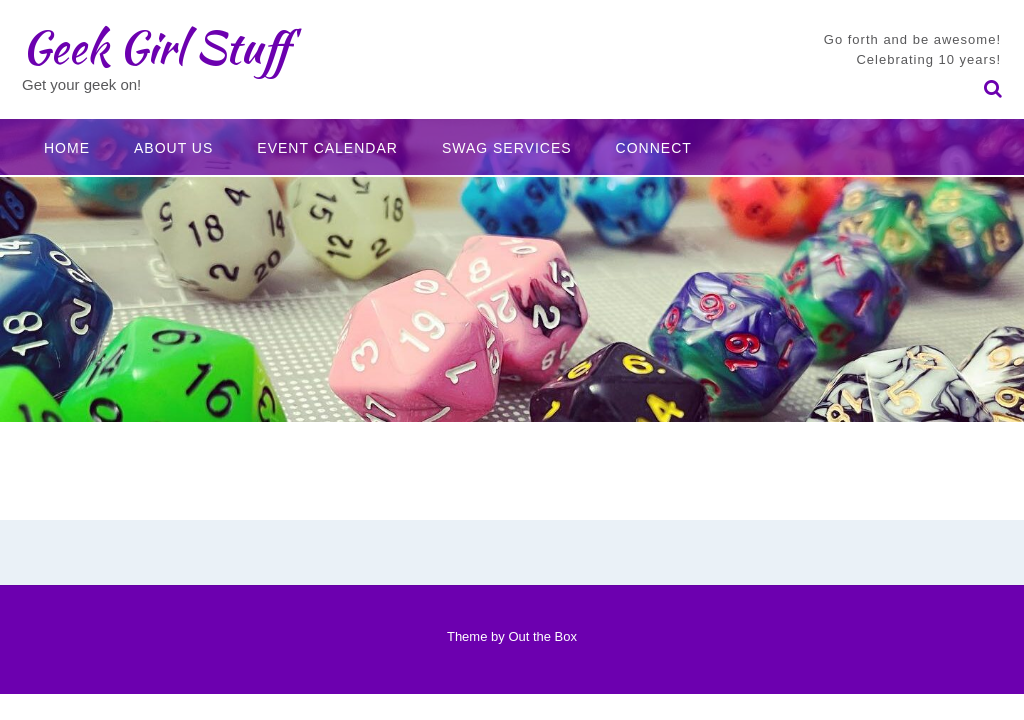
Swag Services (507, 148)
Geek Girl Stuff (155, 47)
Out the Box (542, 636)
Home (67, 148)
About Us (173, 148)
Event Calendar (327, 148)
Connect (654, 148)
